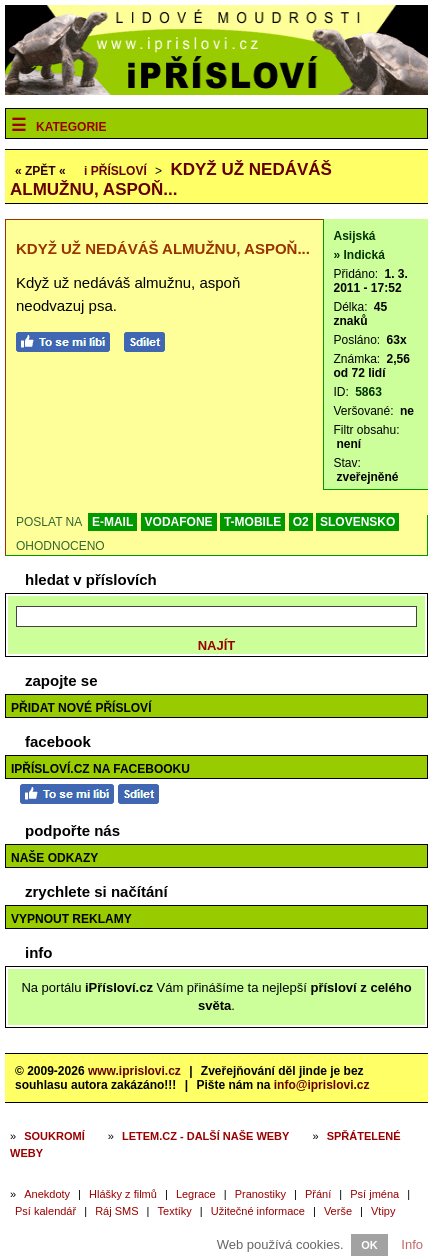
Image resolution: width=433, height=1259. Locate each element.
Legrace (196, 1194)
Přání (318, 1194)
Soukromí (54, 1136)
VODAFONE (179, 522)
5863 (368, 392)
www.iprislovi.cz (134, 1071)
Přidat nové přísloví (81, 708)
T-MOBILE (252, 522)
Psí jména (374, 1194)
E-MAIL (112, 522)
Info (412, 1244)
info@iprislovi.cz (322, 1085)
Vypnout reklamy (71, 919)
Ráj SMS (116, 1211)
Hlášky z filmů (123, 1194)
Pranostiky (260, 1194)
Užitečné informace (258, 1211)
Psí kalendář (45, 1211)
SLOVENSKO (357, 522)
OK (369, 1245)
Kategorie (71, 127)
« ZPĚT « (40, 171)
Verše (338, 1211)
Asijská (355, 236)
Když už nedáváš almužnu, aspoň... (171, 179)
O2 (301, 522)
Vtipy (383, 1211)
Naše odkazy (54, 858)
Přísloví (115, 171)
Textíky (175, 1211)
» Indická (359, 255)
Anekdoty (47, 1194)
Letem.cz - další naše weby (205, 1136)
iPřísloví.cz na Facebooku (100, 769)
